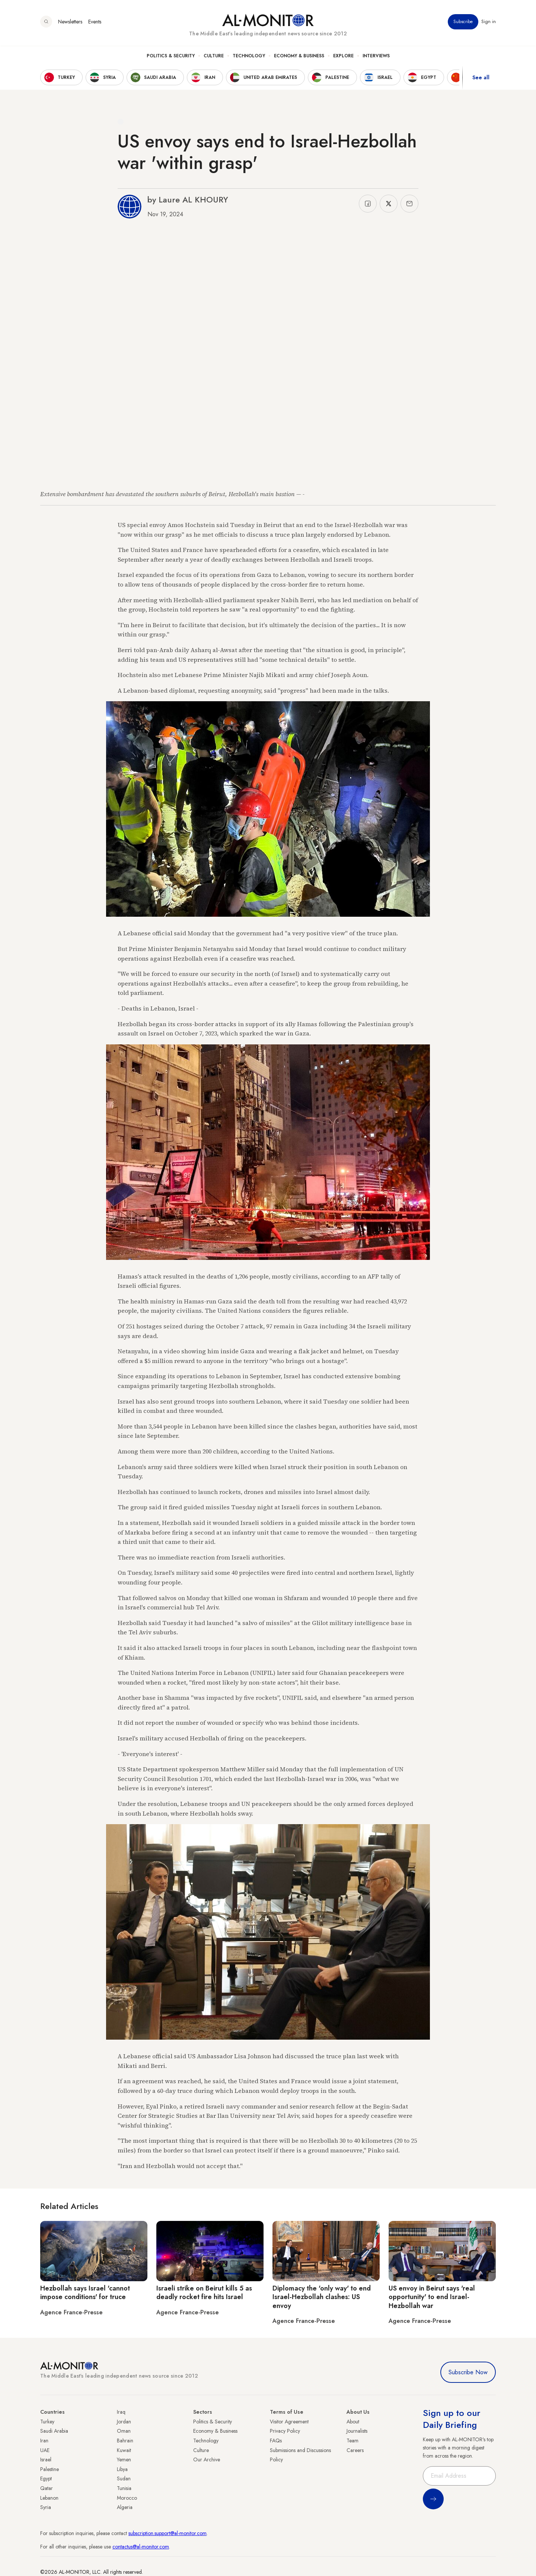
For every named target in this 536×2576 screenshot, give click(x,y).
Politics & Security (171, 56)
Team (352, 2440)
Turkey (47, 2421)
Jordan (124, 2421)
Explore (343, 56)
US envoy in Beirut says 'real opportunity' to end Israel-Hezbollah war (432, 2297)
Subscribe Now (468, 2372)
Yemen (124, 2459)
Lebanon (49, 2498)
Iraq (121, 2412)
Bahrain (125, 2440)
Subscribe (463, 22)
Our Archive (206, 2459)
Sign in (488, 22)
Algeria (125, 2507)
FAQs (276, 2440)
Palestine (49, 2469)
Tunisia (124, 2488)
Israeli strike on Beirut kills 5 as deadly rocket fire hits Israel (204, 2292)
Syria (45, 2507)
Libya (122, 2469)
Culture (214, 56)
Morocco (127, 2498)
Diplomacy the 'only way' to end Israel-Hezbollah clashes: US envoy (321, 2297)
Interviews (376, 56)
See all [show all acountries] (480, 78)
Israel (45, 2459)
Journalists (357, 2431)
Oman (124, 2431)
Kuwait (124, 2450)
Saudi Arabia (54, 2431)
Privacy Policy (285, 2431)
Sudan (124, 2478)
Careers (355, 2450)
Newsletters (70, 22)
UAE (45, 2450)
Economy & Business (299, 56)
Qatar (46, 2488)
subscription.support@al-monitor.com (167, 2533)
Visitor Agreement (289, 2421)
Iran (44, 2440)
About (353, 2421)
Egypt (46, 2478)
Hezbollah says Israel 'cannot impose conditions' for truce (85, 2292)
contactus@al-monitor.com (140, 2546)
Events (94, 22)
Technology (249, 56)
